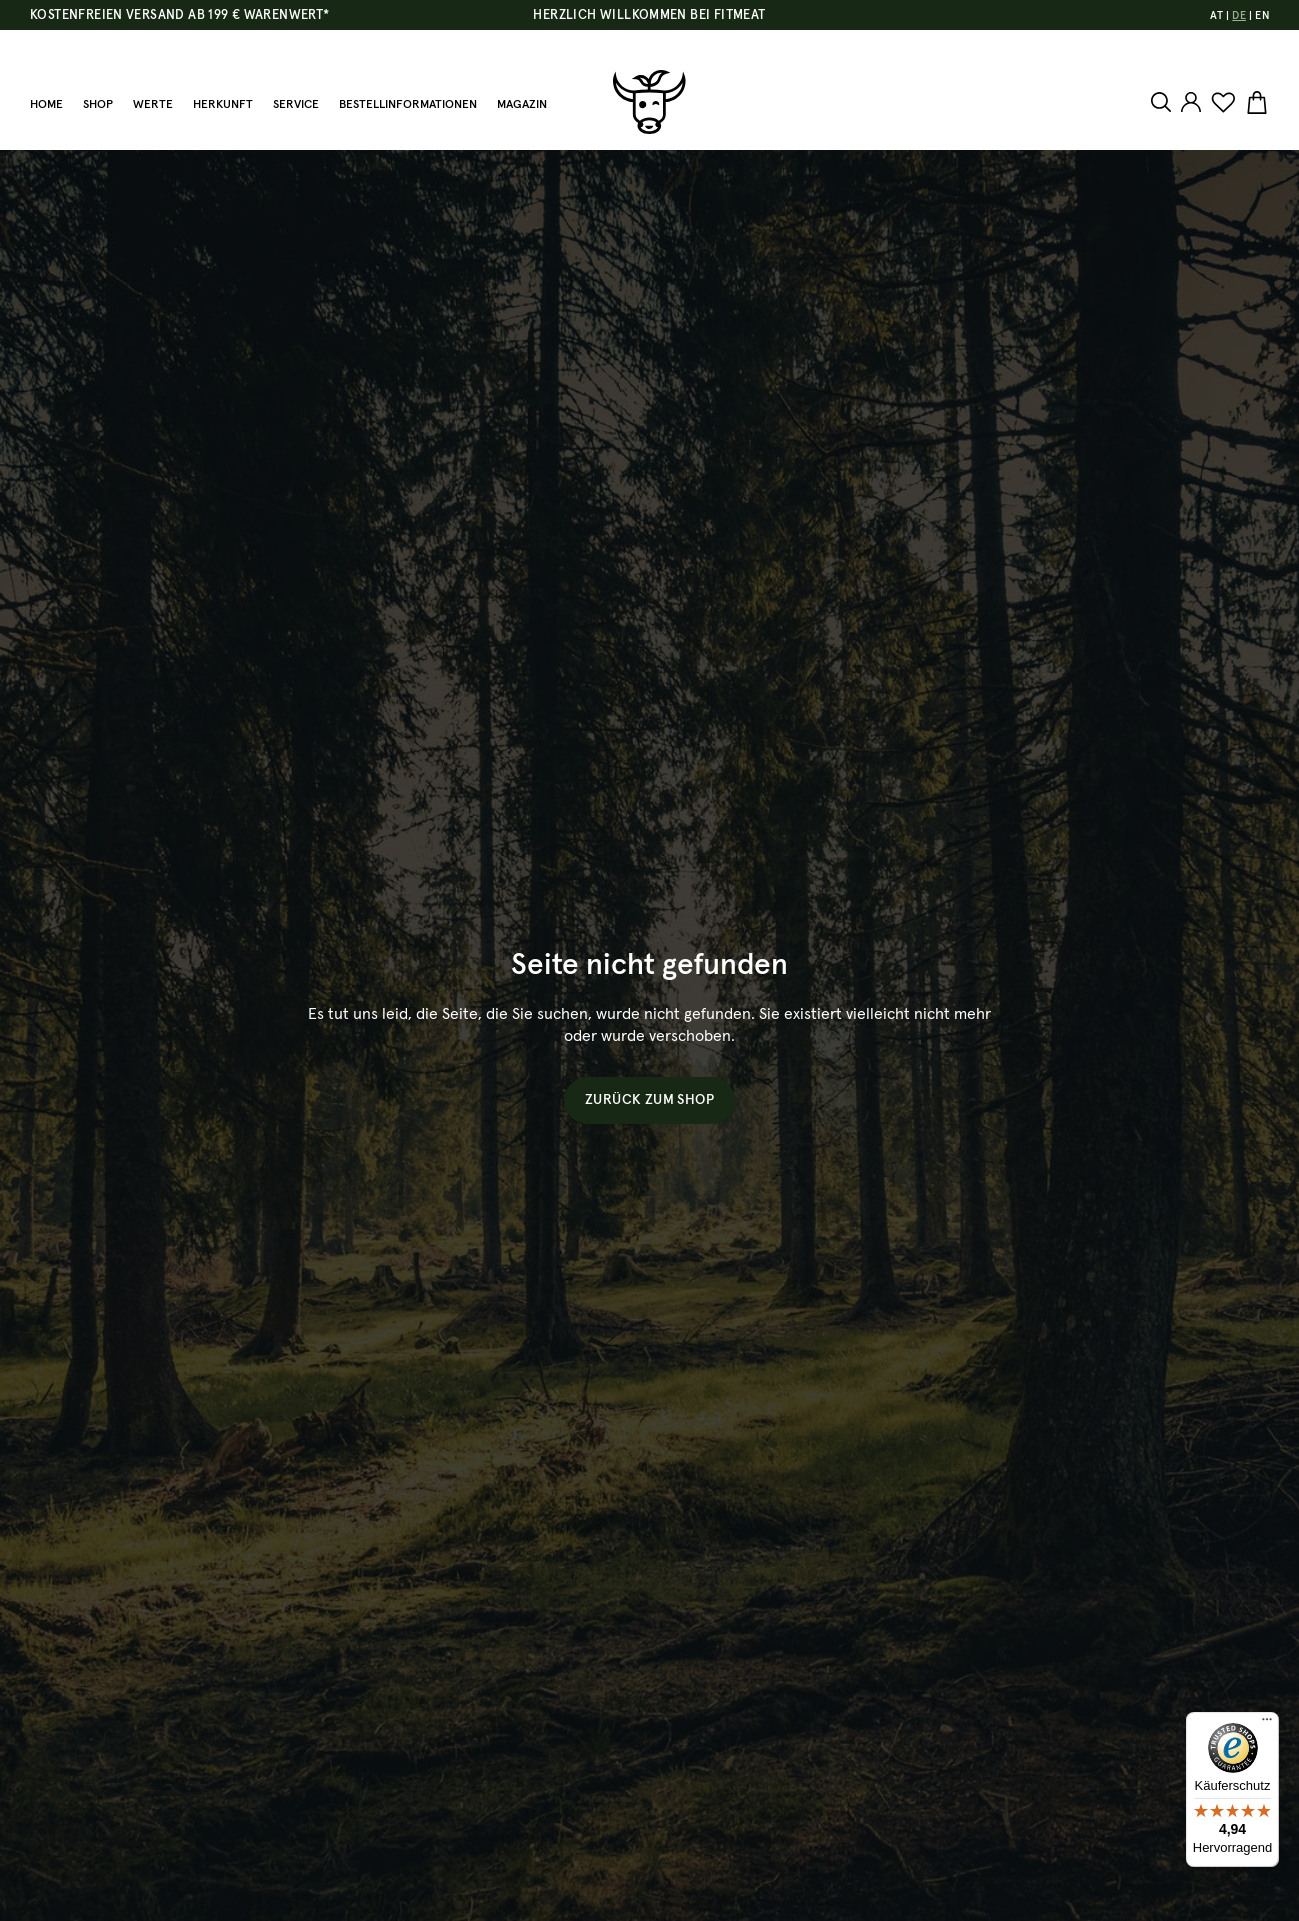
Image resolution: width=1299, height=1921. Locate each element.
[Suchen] (1163, 102)
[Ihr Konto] (1191, 102)
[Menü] (1267, 1724)
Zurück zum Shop (649, 1100)
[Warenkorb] (1254, 103)
